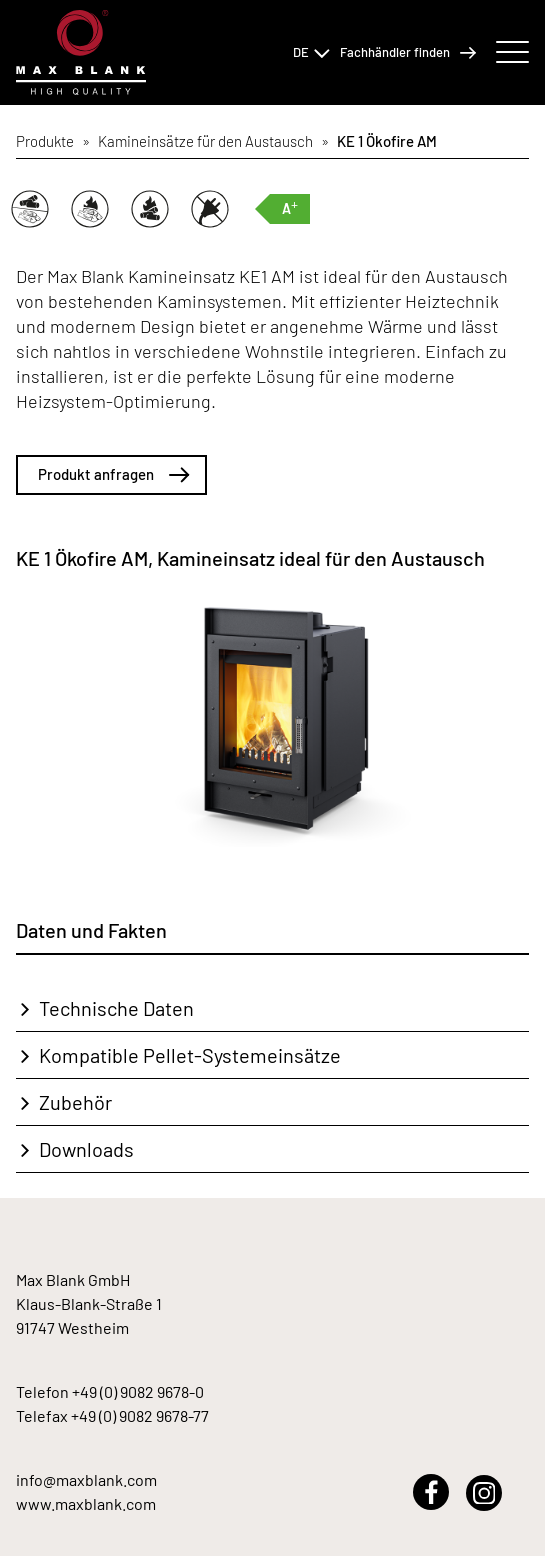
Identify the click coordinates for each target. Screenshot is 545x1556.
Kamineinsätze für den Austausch (205, 141)
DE (311, 52)
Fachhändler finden (408, 52)
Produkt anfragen (114, 474)
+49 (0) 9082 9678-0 (138, 1391)
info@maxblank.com (86, 1479)
